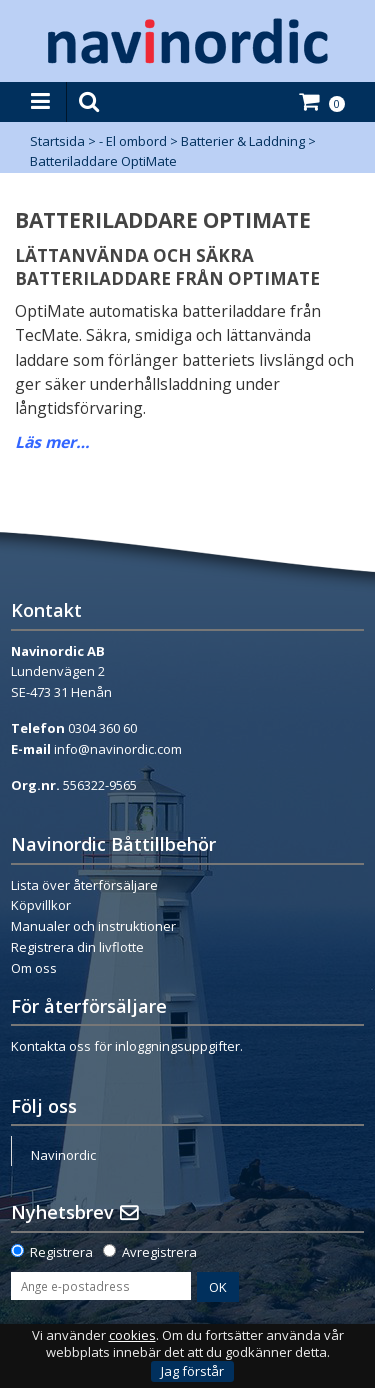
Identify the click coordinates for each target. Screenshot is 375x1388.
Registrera (61, 1252)
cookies (132, 1335)
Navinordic (63, 1155)
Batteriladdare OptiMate (103, 161)
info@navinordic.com (118, 749)
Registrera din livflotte (77, 947)
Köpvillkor (41, 905)
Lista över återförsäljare (84, 885)
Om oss (34, 968)
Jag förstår (192, 1371)
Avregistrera (159, 1252)
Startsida (57, 141)
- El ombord (133, 141)
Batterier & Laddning (243, 141)
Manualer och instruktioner (93, 926)
